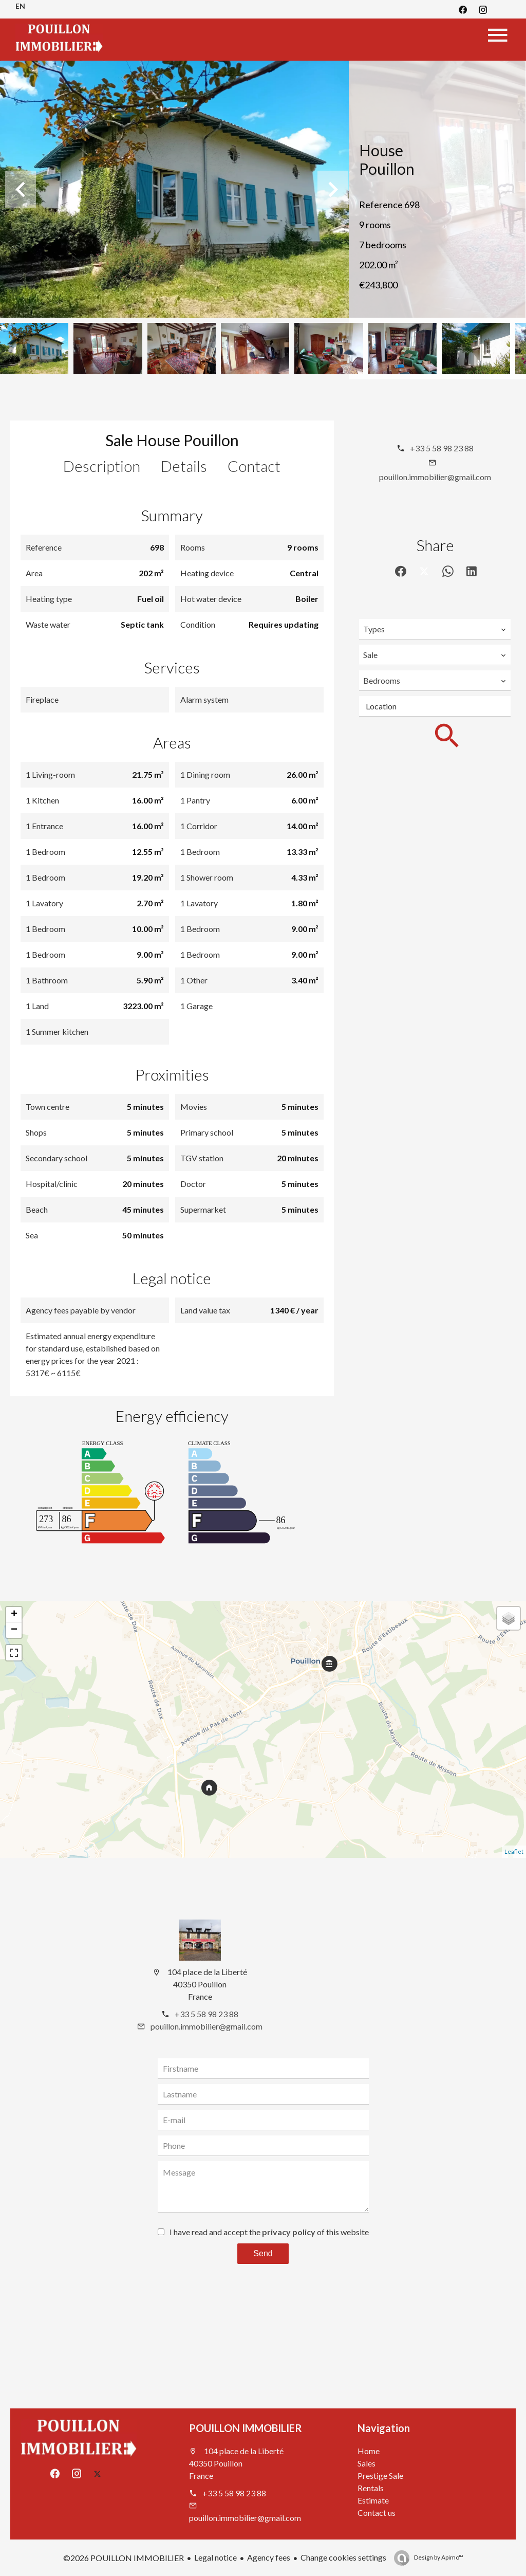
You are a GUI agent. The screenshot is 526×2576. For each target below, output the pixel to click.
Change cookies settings (343, 2557)
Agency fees (268, 2557)
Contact (254, 465)
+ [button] (14, 1614)
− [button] (14, 1630)
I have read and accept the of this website (269, 2232)
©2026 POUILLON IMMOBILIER (123, 2558)
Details (184, 465)
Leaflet (513, 1851)
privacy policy (288, 2232)
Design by (438, 2557)
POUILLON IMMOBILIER (245, 2428)
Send (262, 2253)
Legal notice (215, 2557)
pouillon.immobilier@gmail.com (435, 477)
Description (101, 465)
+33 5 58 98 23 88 (442, 448)
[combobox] (435, 629)
